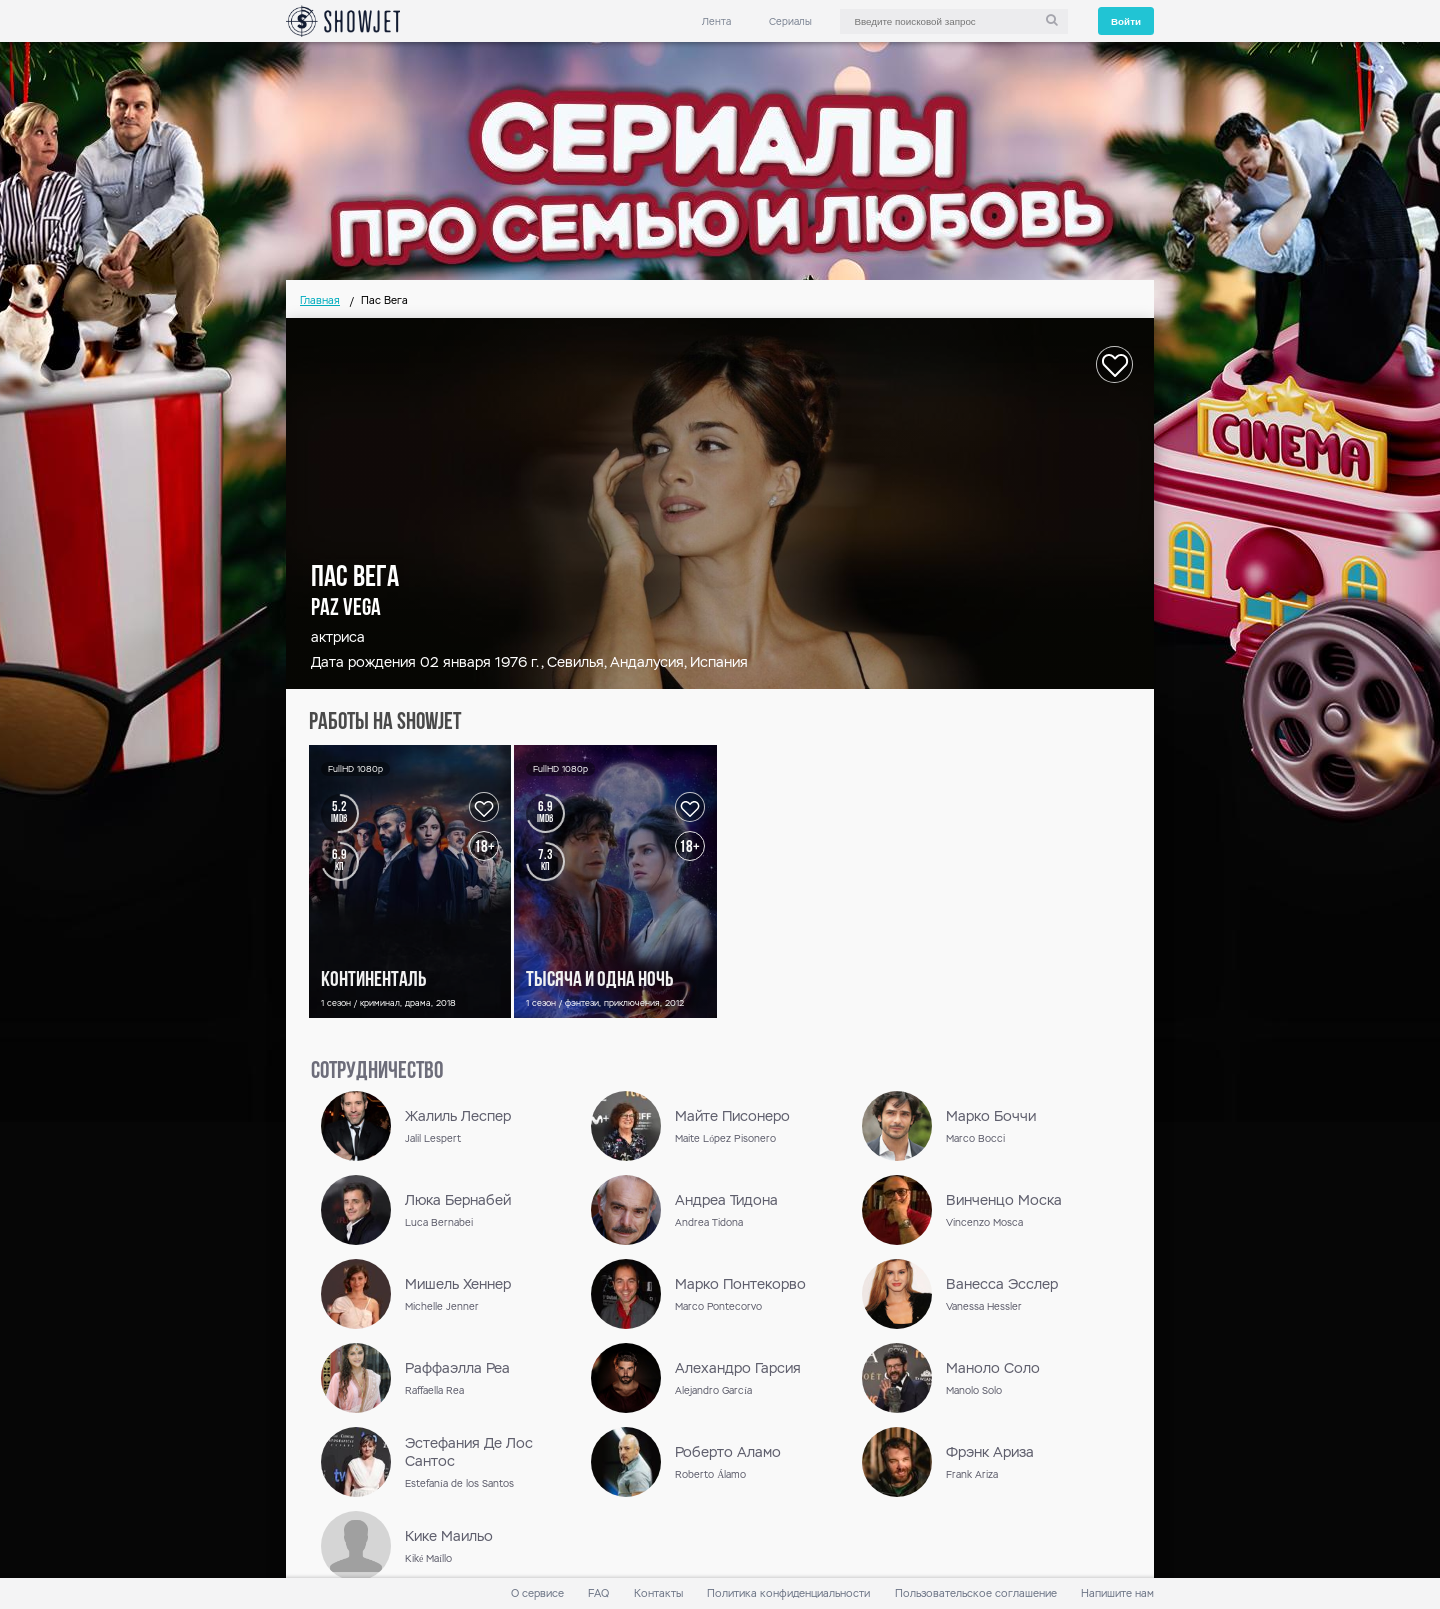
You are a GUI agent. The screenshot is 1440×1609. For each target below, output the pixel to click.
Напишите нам (1117, 1593)
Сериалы (790, 21)
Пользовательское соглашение (976, 1593)
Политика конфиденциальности (788, 1593)
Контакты (658, 1593)
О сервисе (537, 1593)
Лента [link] (716, 21)
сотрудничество (377, 1072)
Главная (320, 300)
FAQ (598, 1593)
